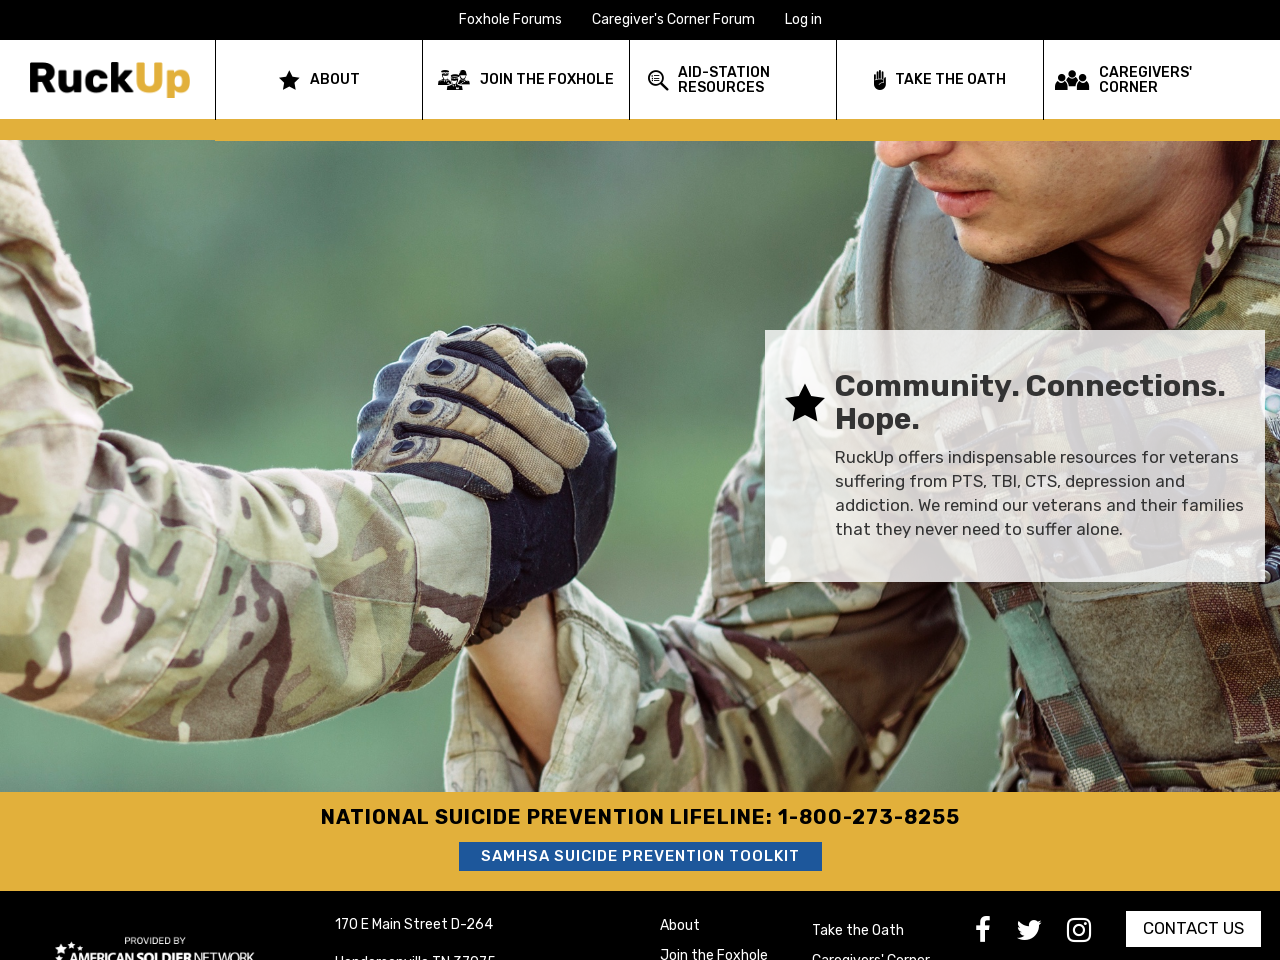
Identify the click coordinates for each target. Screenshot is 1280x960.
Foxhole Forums (510, 19)
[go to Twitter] (1041, 935)
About (680, 925)
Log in (803, 19)
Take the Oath (858, 930)
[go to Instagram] (1091, 935)
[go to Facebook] (995, 935)
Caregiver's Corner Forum (673, 19)
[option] (640, 456)
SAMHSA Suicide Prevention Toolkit (640, 856)
